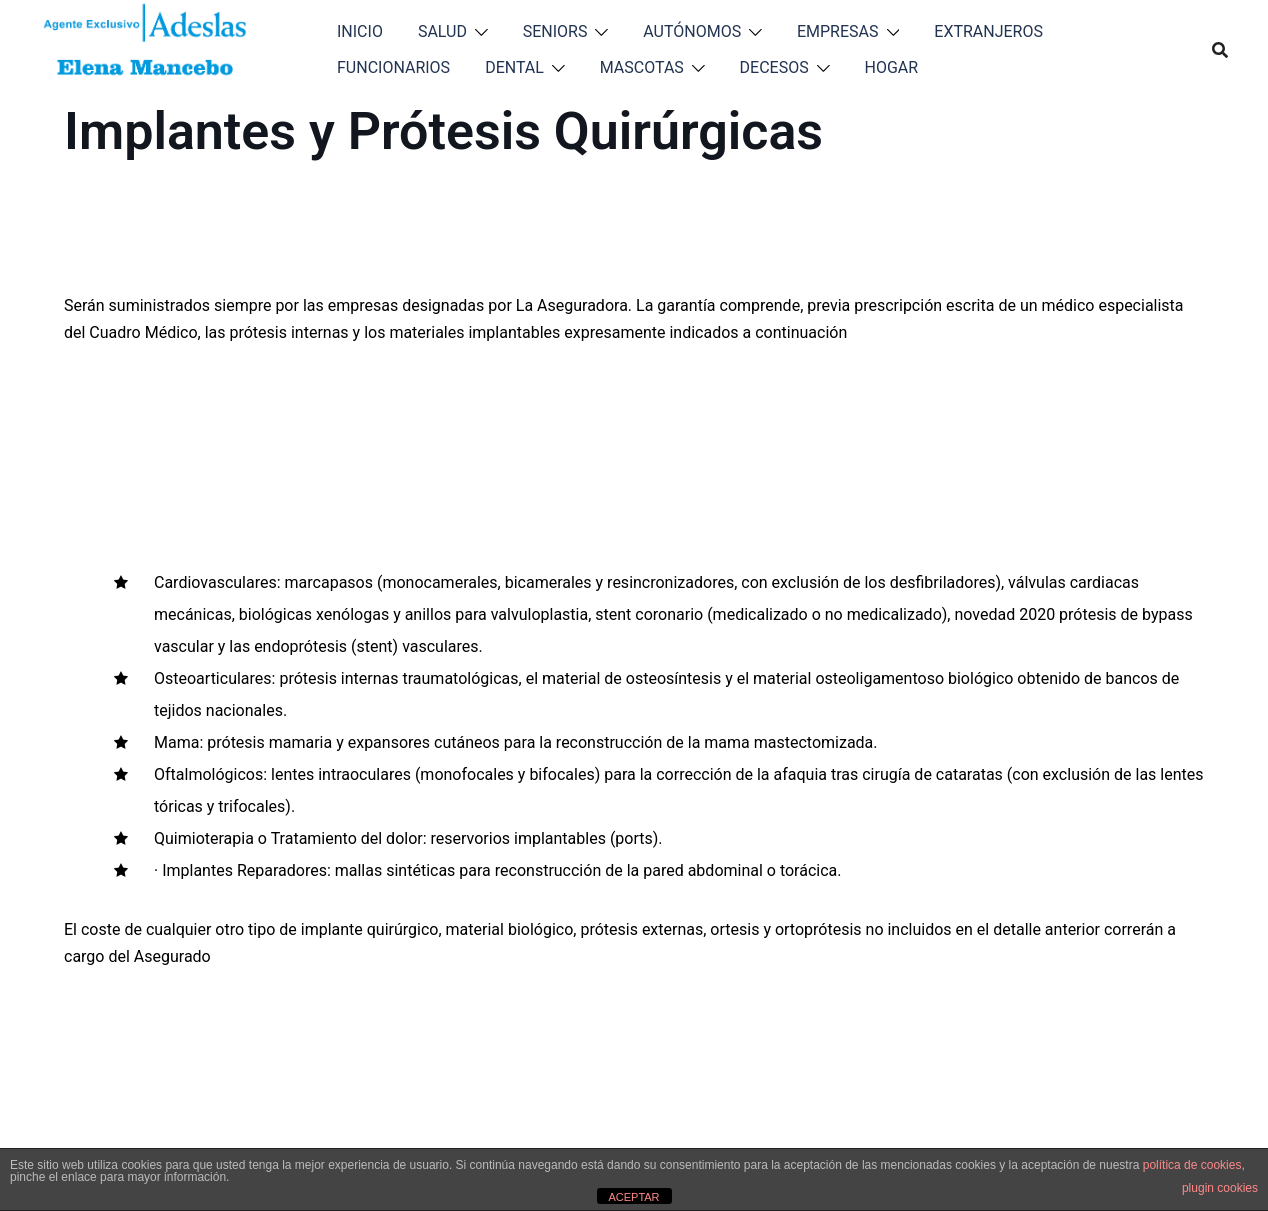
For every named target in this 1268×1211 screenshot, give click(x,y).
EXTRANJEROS (988, 31)
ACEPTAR (633, 1197)
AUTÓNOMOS (692, 31)
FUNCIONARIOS (393, 67)
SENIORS (555, 31)
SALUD (442, 31)
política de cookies (1192, 1165)
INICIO (360, 31)
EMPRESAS (838, 31)
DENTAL (514, 67)
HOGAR (892, 67)
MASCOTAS (642, 67)
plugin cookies (1220, 1188)
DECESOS (774, 67)
